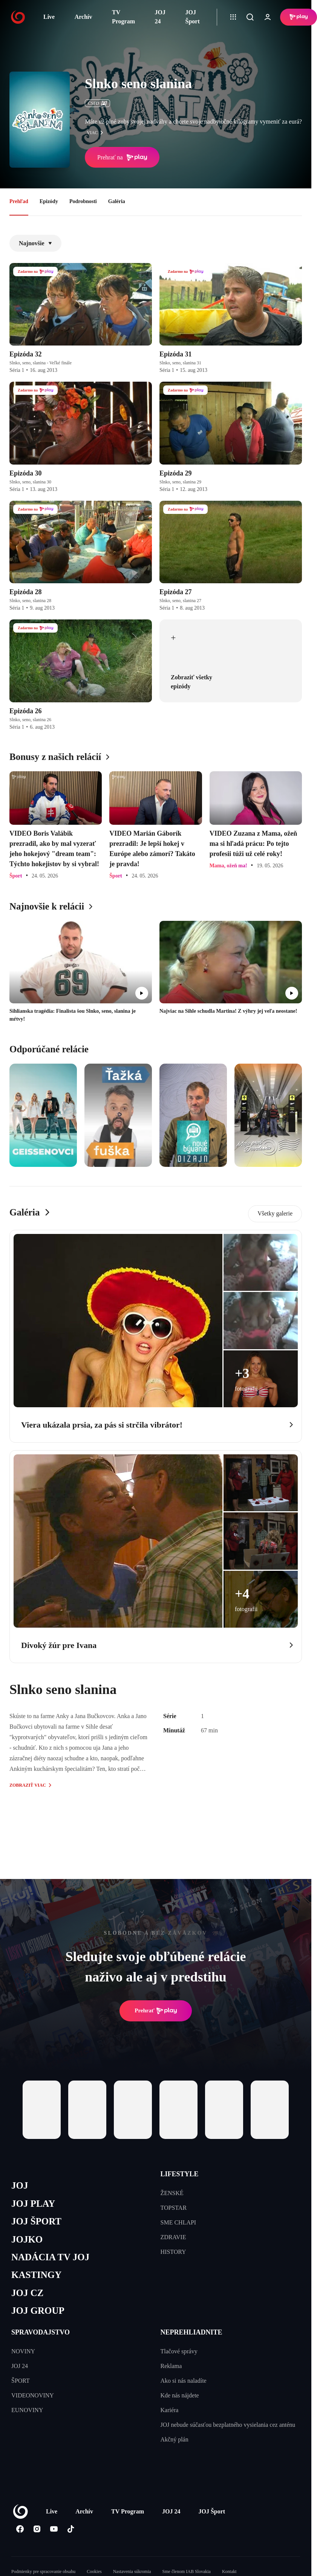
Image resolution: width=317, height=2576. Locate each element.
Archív (83, 17)
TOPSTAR (174, 2208)
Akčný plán (174, 2439)
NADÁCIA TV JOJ (50, 2257)
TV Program (123, 16)
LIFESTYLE (180, 2174)
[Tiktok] (70, 2529)
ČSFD (97, 103)
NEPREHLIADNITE (191, 2332)
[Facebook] (19, 2529)
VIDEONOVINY (32, 2395)
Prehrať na (122, 157)
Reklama (171, 2366)
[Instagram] (36, 2529)
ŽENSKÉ (172, 2193)
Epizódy (49, 201)
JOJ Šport (192, 16)
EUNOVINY (27, 2410)
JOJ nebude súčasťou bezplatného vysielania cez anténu (228, 2425)
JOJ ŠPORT (36, 2221)
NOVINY (23, 2351)
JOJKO (27, 2239)
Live (49, 17)
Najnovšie (35, 243)
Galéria (116, 201)
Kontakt (229, 2571)
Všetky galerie (274, 1213)
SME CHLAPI (178, 2222)
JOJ (19, 2185)
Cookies (94, 2571)
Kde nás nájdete (180, 2395)
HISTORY (173, 2252)
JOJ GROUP (37, 2311)
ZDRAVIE (173, 2237)
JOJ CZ (27, 2293)
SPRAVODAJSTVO (40, 2332)
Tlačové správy (179, 2351)
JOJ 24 (160, 16)
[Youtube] (53, 2529)
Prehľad (18, 201)
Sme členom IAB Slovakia (186, 2571)
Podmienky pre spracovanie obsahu (43, 2571)
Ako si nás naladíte (184, 2380)
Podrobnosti (83, 201)
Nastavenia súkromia (132, 2571)
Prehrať (156, 2011)
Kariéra (170, 2410)
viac (97, 132)
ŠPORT (20, 2380)
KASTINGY (36, 2275)
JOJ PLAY (33, 2203)
